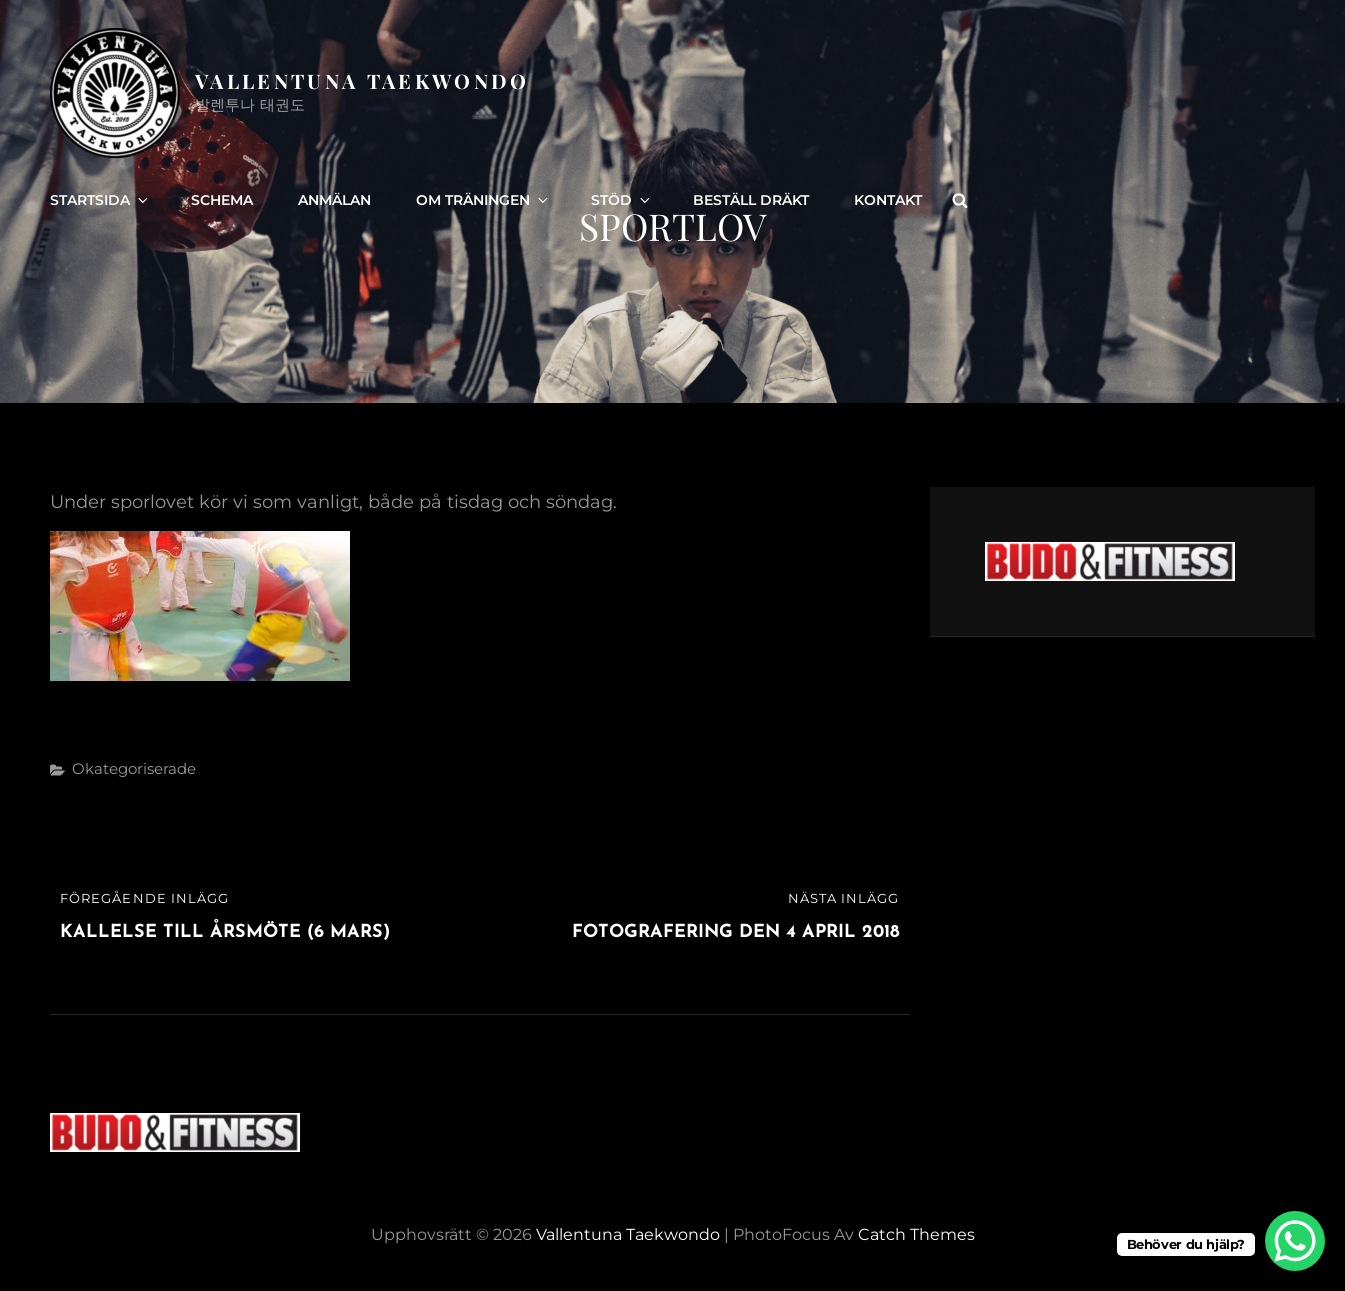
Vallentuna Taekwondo (362, 80)
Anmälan (334, 200)
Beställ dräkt (751, 200)
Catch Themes (916, 1234)
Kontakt (888, 200)
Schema (222, 200)
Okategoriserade (134, 768)
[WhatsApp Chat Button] (1295, 1241)
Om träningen (483, 200)
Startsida (100, 200)
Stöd (622, 200)
